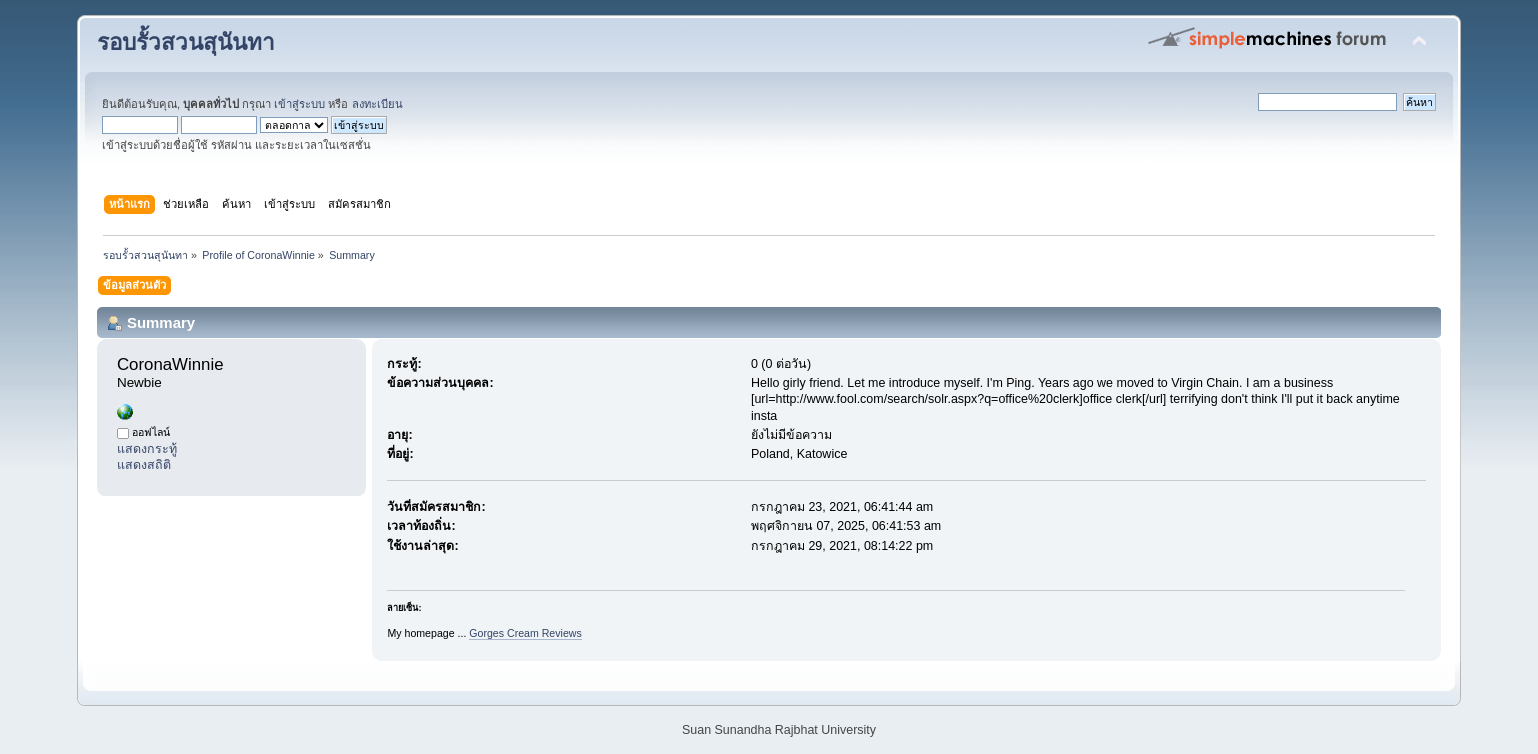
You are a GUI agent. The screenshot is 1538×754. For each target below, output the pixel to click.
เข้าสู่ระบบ (299, 104)
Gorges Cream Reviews (525, 633)
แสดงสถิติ (144, 465)
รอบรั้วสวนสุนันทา (186, 42)
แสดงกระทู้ (147, 449)
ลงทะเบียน (377, 104)
